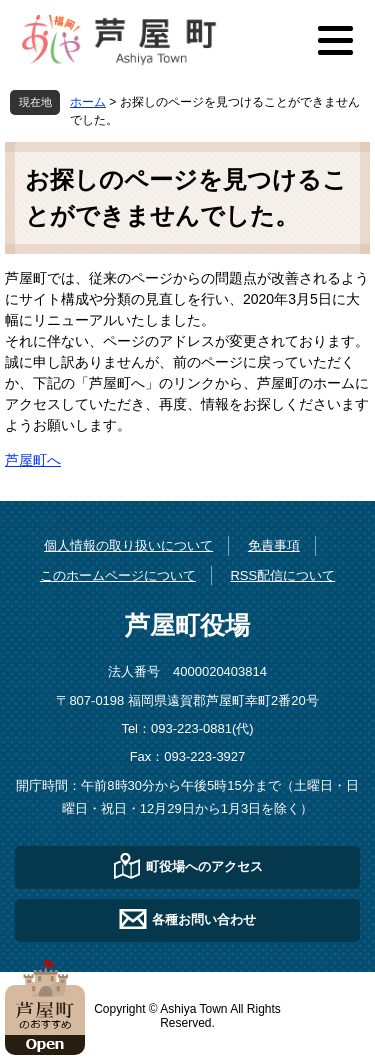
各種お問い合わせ (204, 918)
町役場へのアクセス (204, 865)
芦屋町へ (33, 460)
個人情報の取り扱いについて (128, 545)
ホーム (88, 102)
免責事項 (274, 545)
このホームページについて (118, 575)
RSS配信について (282, 575)
